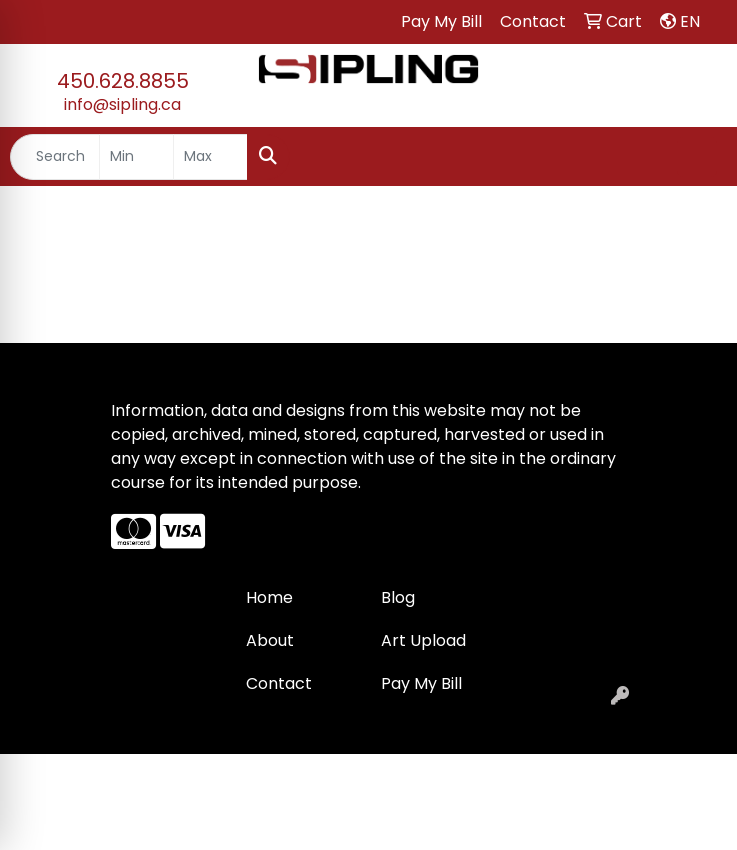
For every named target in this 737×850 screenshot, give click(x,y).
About (270, 640)
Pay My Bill (421, 683)
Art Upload (423, 640)
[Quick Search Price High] (210, 157)
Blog (398, 597)
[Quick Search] (55, 157)
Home (269, 597)
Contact (279, 683)
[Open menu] (697, 157)
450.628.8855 (123, 81)
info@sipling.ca (122, 104)
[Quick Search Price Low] (136, 157)
